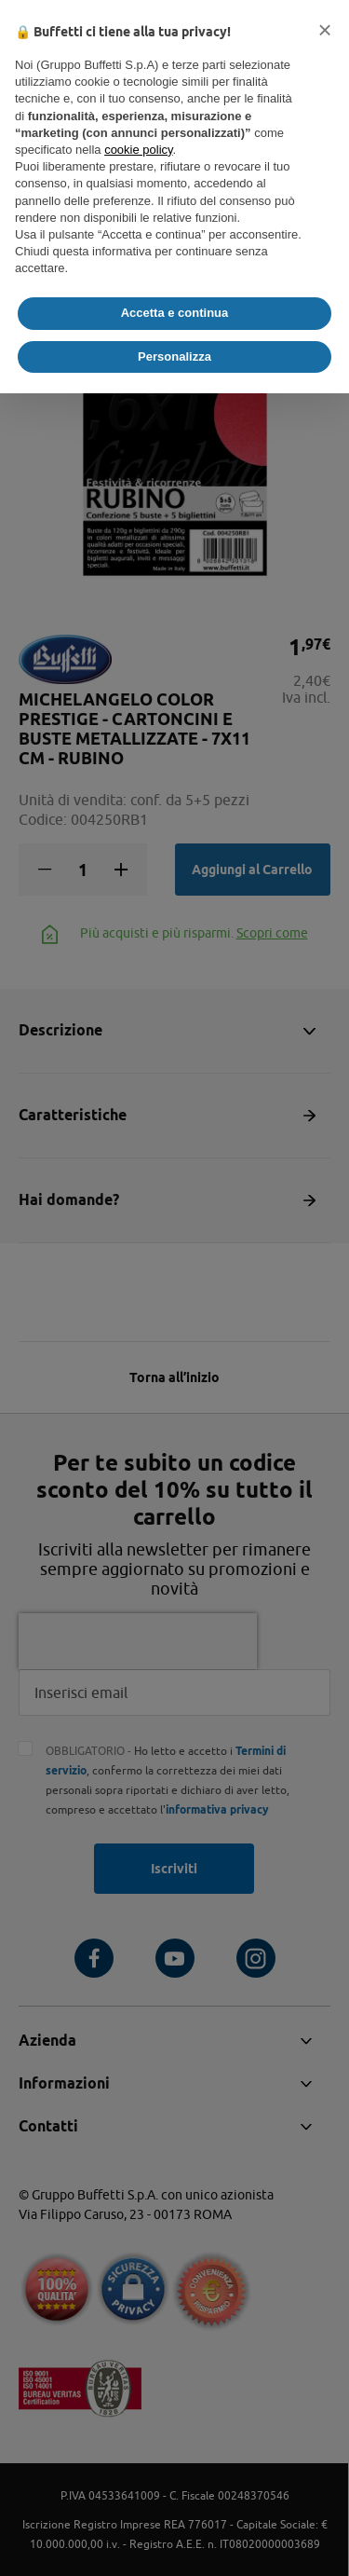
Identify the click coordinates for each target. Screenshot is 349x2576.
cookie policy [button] (138, 150)
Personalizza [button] (174, 356)
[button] (325, 30)
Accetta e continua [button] (175, 313)
